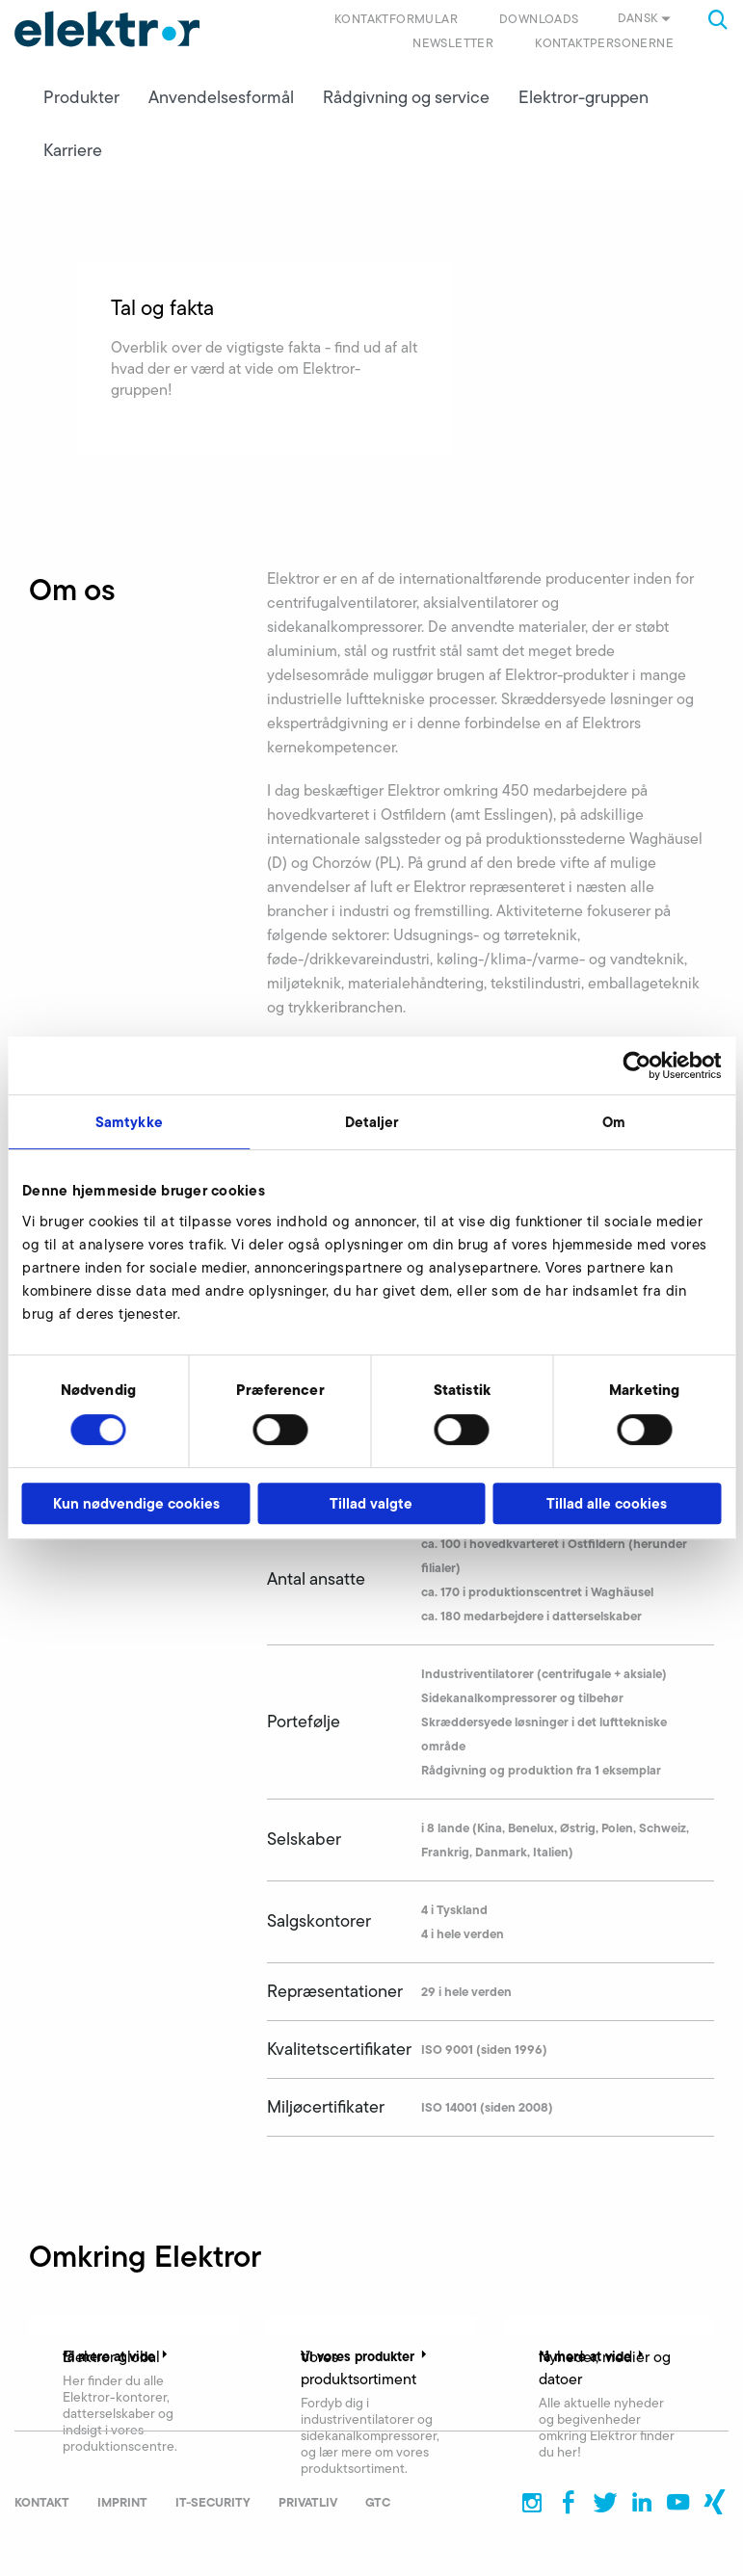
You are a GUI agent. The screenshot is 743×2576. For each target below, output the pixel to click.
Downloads (539, 19)
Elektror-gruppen (583, 97)
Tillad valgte (371, 1503)
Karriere (72, 150)
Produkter (81, 97)
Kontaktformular (396, 19)
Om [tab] (613, 1122)
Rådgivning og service (406, 97)
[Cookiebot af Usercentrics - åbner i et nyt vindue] (636, 1065)
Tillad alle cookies (606, 1503)
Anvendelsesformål (221, 97)
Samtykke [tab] (129, 1122)
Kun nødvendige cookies (136, 1503)
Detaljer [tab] (372, 1122)
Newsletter (452, 43)
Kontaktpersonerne (604, 43)
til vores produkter (366, 2356)
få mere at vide (117, 2356)
